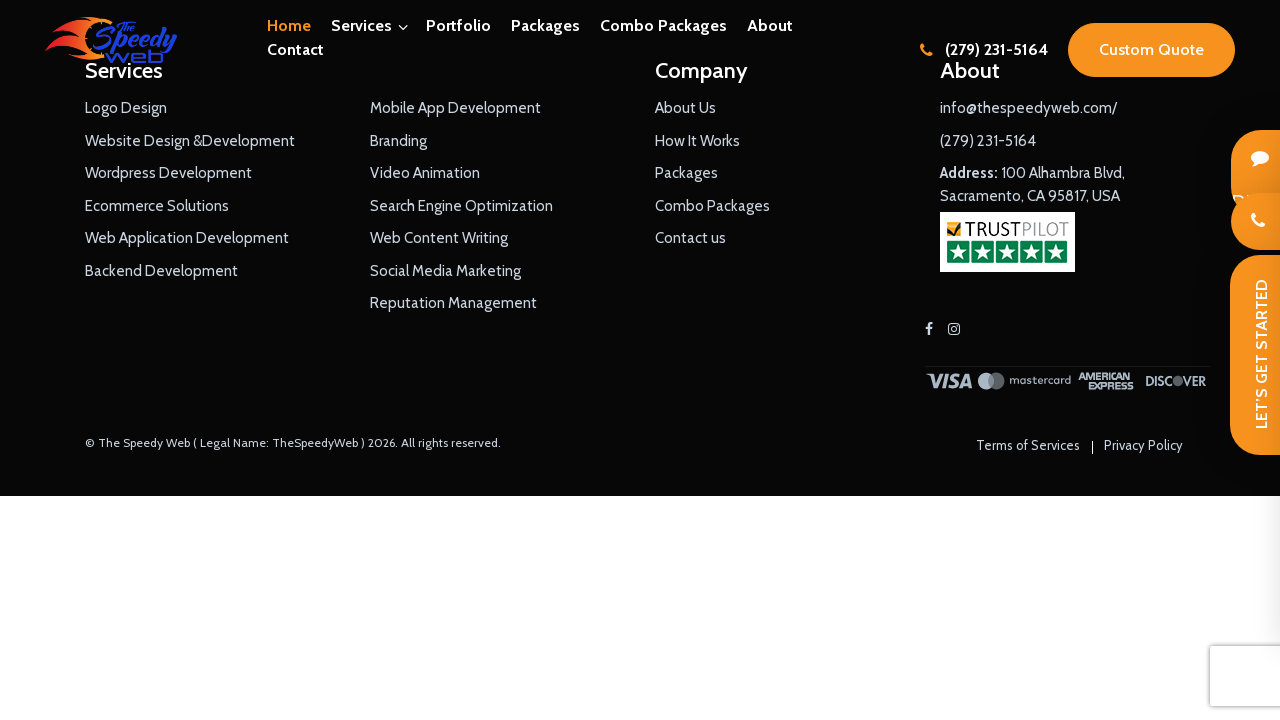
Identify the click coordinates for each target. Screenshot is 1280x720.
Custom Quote (1151, 49)
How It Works (697, 141)
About (770, 25)
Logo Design (126, 108)
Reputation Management (453, 303)
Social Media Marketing (445, 271)
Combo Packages (663, 25)
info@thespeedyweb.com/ (1028, 108)
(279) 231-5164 (984, 49)
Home (289, 25)
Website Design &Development (190, 141)
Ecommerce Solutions (157, 206)
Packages (545, 25)
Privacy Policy (1143, 445)
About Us (685, 108)
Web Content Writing (439, 238)
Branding (398, 141)
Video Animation (425, 173)
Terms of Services (1028, 445)
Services (361, 25)
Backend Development (161, 271)
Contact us (690, 238)
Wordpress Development (168, 173)
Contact (295, 49)
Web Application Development (187, 238)
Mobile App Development (455, 108)
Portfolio (458, 25)
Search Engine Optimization (461, 206)
